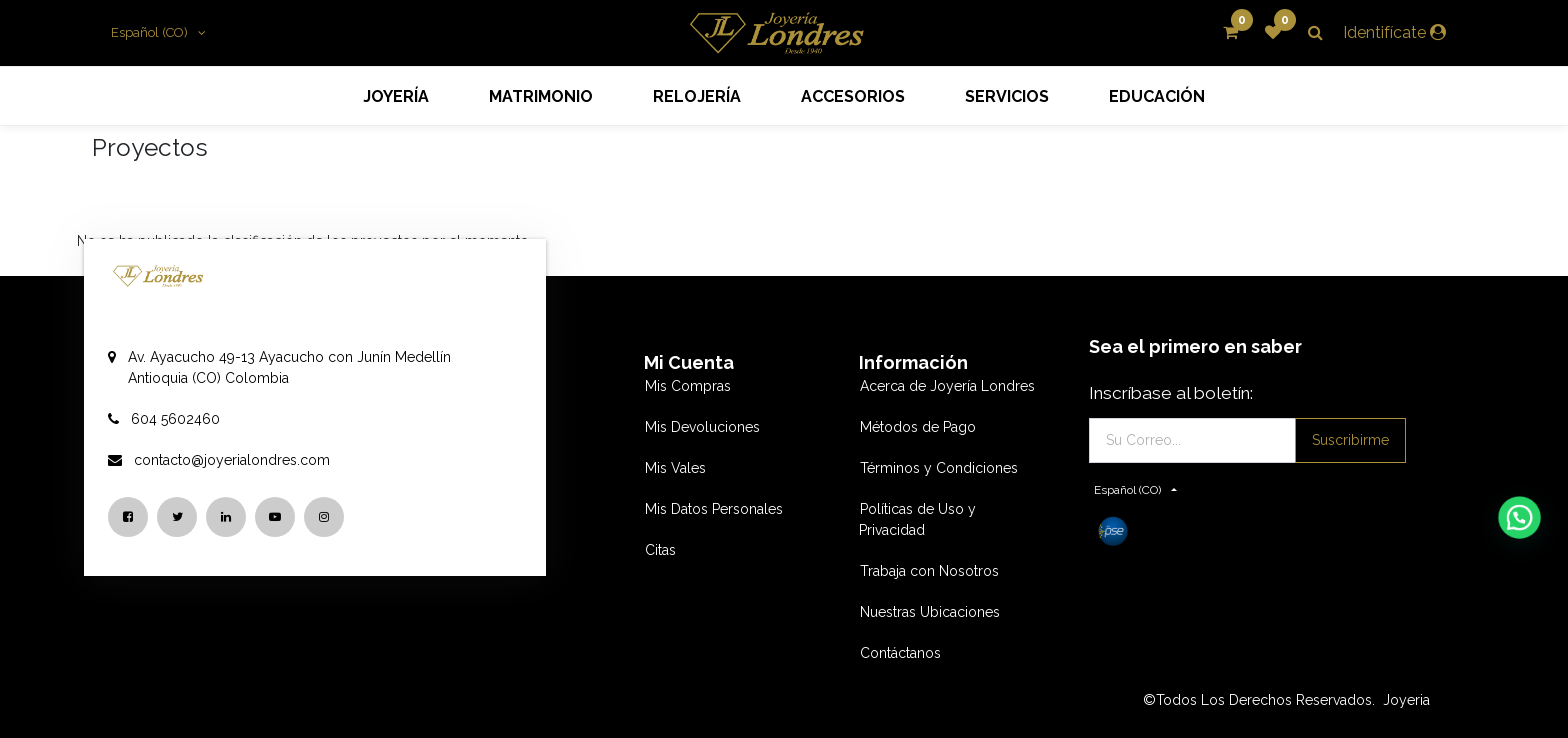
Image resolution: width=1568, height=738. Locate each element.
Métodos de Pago (918, 427)
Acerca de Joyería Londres (947, 386)
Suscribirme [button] (1350, 440)
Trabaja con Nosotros (929, 571)
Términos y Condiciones (939, 468)
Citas (660, 550)
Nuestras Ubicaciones (930, 612)
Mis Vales (675, 468)
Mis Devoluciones (702, 427)
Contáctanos (900, 653)
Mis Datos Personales (714, 509)
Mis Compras (688, 386)
